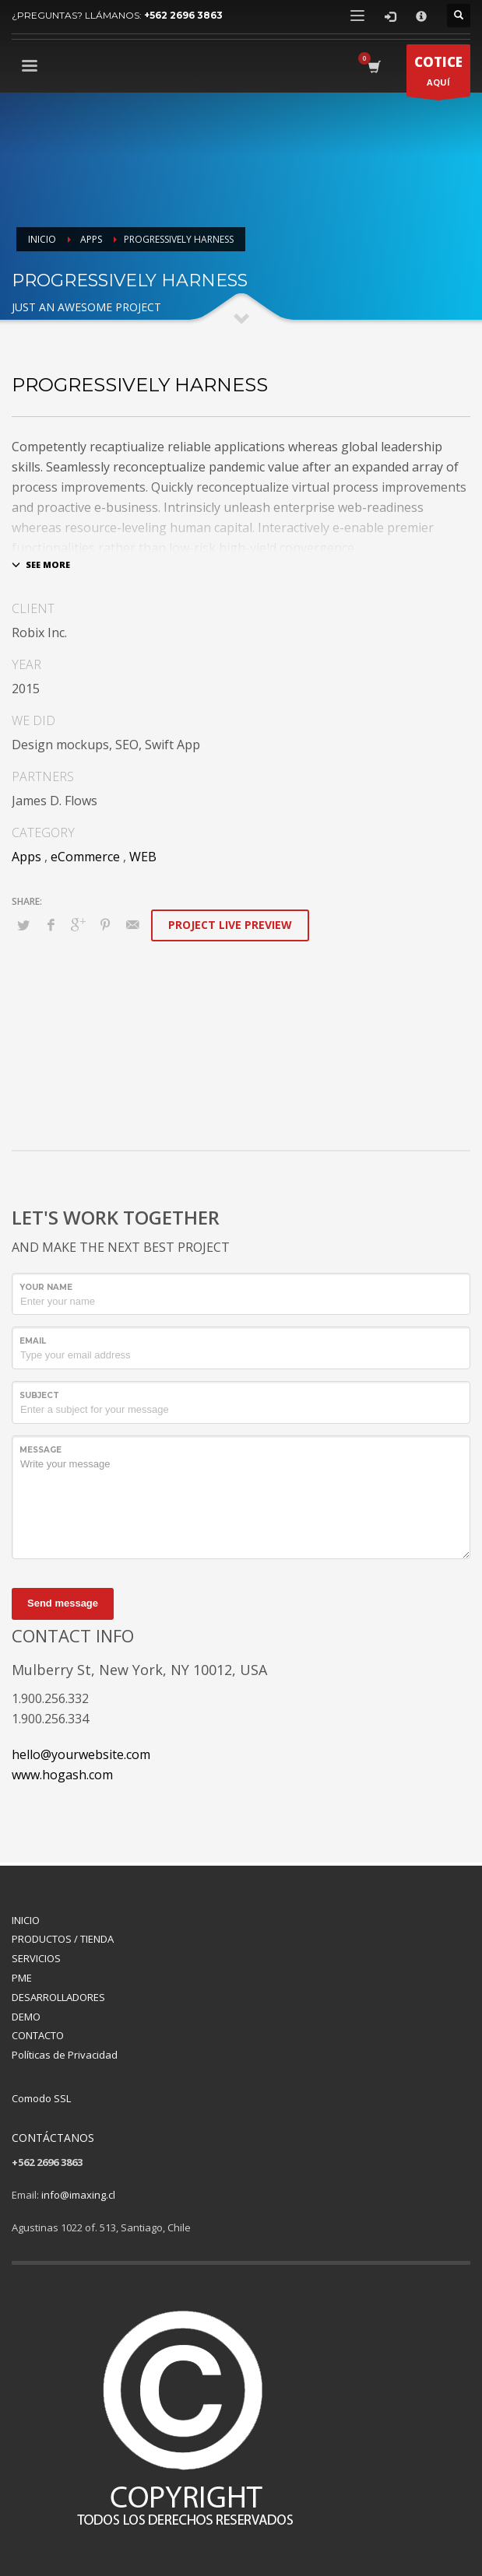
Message (40, 1450)
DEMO (26, 2017)
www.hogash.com (62, 1774)
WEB (143, 856)
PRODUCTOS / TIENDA (63, 1939)
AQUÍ (438, 74)
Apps (26, 856)
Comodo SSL (41, 2098)
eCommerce (85, 856)
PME (22, 1978)
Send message (62, 1603)
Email (32, 1341)
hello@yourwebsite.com (81, 1754)
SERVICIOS (36, 1958)
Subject (39, 1395)
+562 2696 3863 (183, 15)
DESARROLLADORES (58, 1997)
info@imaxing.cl (78, 2195)
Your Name (45, 1287)
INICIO (26, 1920)
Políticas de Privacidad (65, 2055)
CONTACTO (38, 2035)
